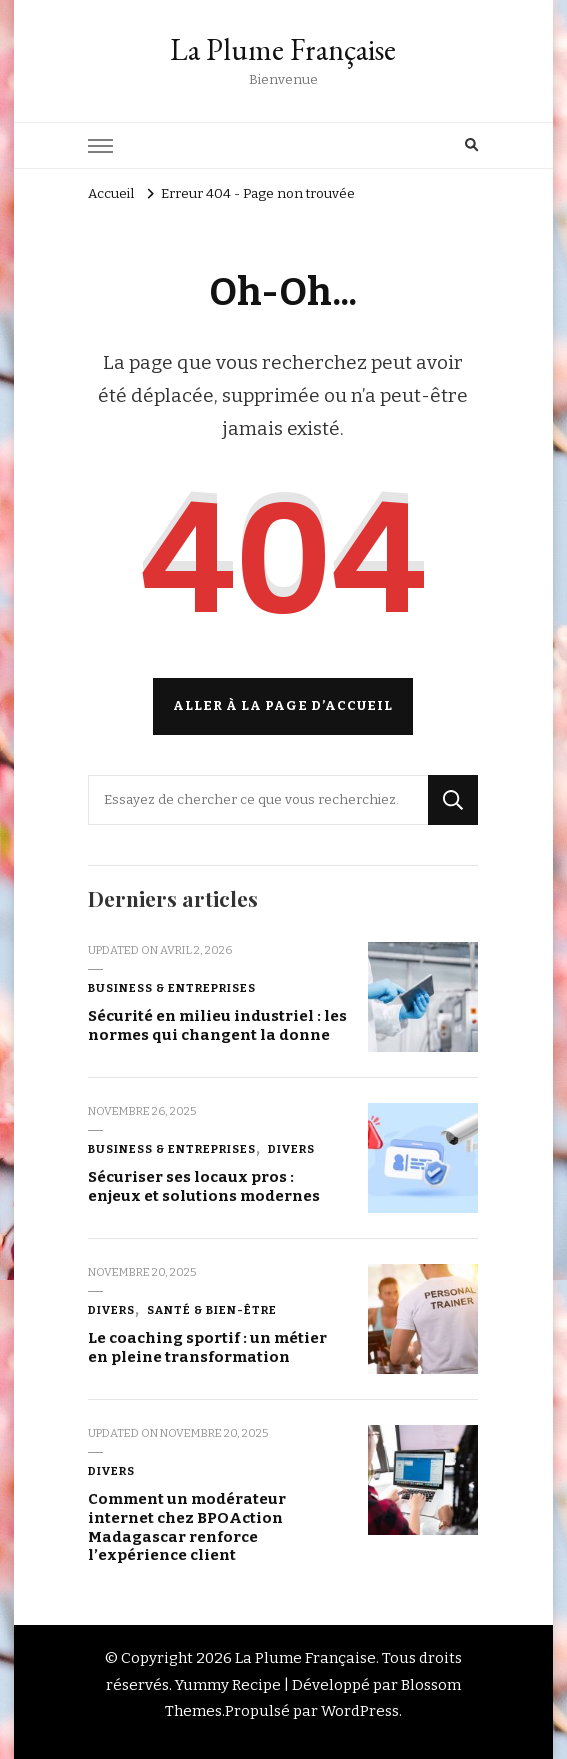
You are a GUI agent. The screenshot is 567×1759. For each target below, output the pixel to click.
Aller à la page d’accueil (283, 706)
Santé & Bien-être (212, 1310)
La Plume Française (283, 49)
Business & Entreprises (172, 988)
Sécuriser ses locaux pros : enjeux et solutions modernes (204, 1186)
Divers (291, 1149)
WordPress (360, 1711)
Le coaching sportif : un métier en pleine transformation (207, 1347)
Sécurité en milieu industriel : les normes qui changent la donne (217, 1025)
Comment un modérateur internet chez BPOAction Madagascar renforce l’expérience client (187, 1527)
